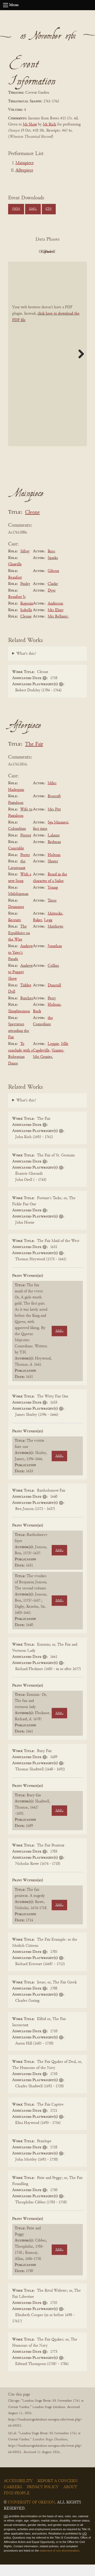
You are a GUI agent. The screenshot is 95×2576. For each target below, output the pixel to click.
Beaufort (15, 589)
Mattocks (55, 925)
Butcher (26, 1010)
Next (79, 365)
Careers (13, 2499)
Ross (51, 563)
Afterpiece (24, 170)
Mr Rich (49, 124)
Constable (16, 860)
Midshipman (18, 905)
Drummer (16, 919)
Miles (52, 795)
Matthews (55, 938)
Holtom (54, 866)
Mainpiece (24, 163)
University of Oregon (31, 2514)
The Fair (34, 756)
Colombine (17, 840)
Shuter (53, 873)
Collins (53, 977)
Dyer (51, 602)
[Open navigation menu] (5, 5)
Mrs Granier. (43, 1068)
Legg (48, 932)
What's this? (26, 665)
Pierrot (25, 847)
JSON (16, 209)
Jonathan (55, 958)
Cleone (32, 524)
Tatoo (52, 912)
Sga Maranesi (58, 834)
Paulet (25, 595)
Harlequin (16, 801)
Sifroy (25, 563)
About (70, 2499)
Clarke (53, 595)
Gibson (53, 582)
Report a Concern (57, 2493)
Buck (37, 1023)
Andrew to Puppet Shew (20, 983)
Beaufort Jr (17, 609)
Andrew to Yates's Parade (20, 964)
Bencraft (54, 808)
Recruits (14, 932)
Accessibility (18, 2493)
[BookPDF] (47, 365)
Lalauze (54, 847)
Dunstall (54, 997)
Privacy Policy (43, 2499)
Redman (54, 853)
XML (33, 209)
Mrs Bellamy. (58, 628)
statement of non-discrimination (59, 2562)
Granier (57, 1062)
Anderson (55, 615)
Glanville (15, 576)
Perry (52, 1010)
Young (53, 899)
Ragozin (26, 615)
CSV (49, 209)
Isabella (26, 622)
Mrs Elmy (56, 622)
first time (40, 840)
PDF (32, 252)
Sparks (53, 569)
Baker (37, 932)
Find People (17, 2505)
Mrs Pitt (54, 821)
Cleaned (32, 263)
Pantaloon (15, 814)
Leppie (53, 1055)
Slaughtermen (19, 1023)
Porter (25, 866)
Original (60, 252)
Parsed (60, 263)
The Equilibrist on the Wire (19, 944)
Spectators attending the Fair (18, 1042)
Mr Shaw (30, 124)
